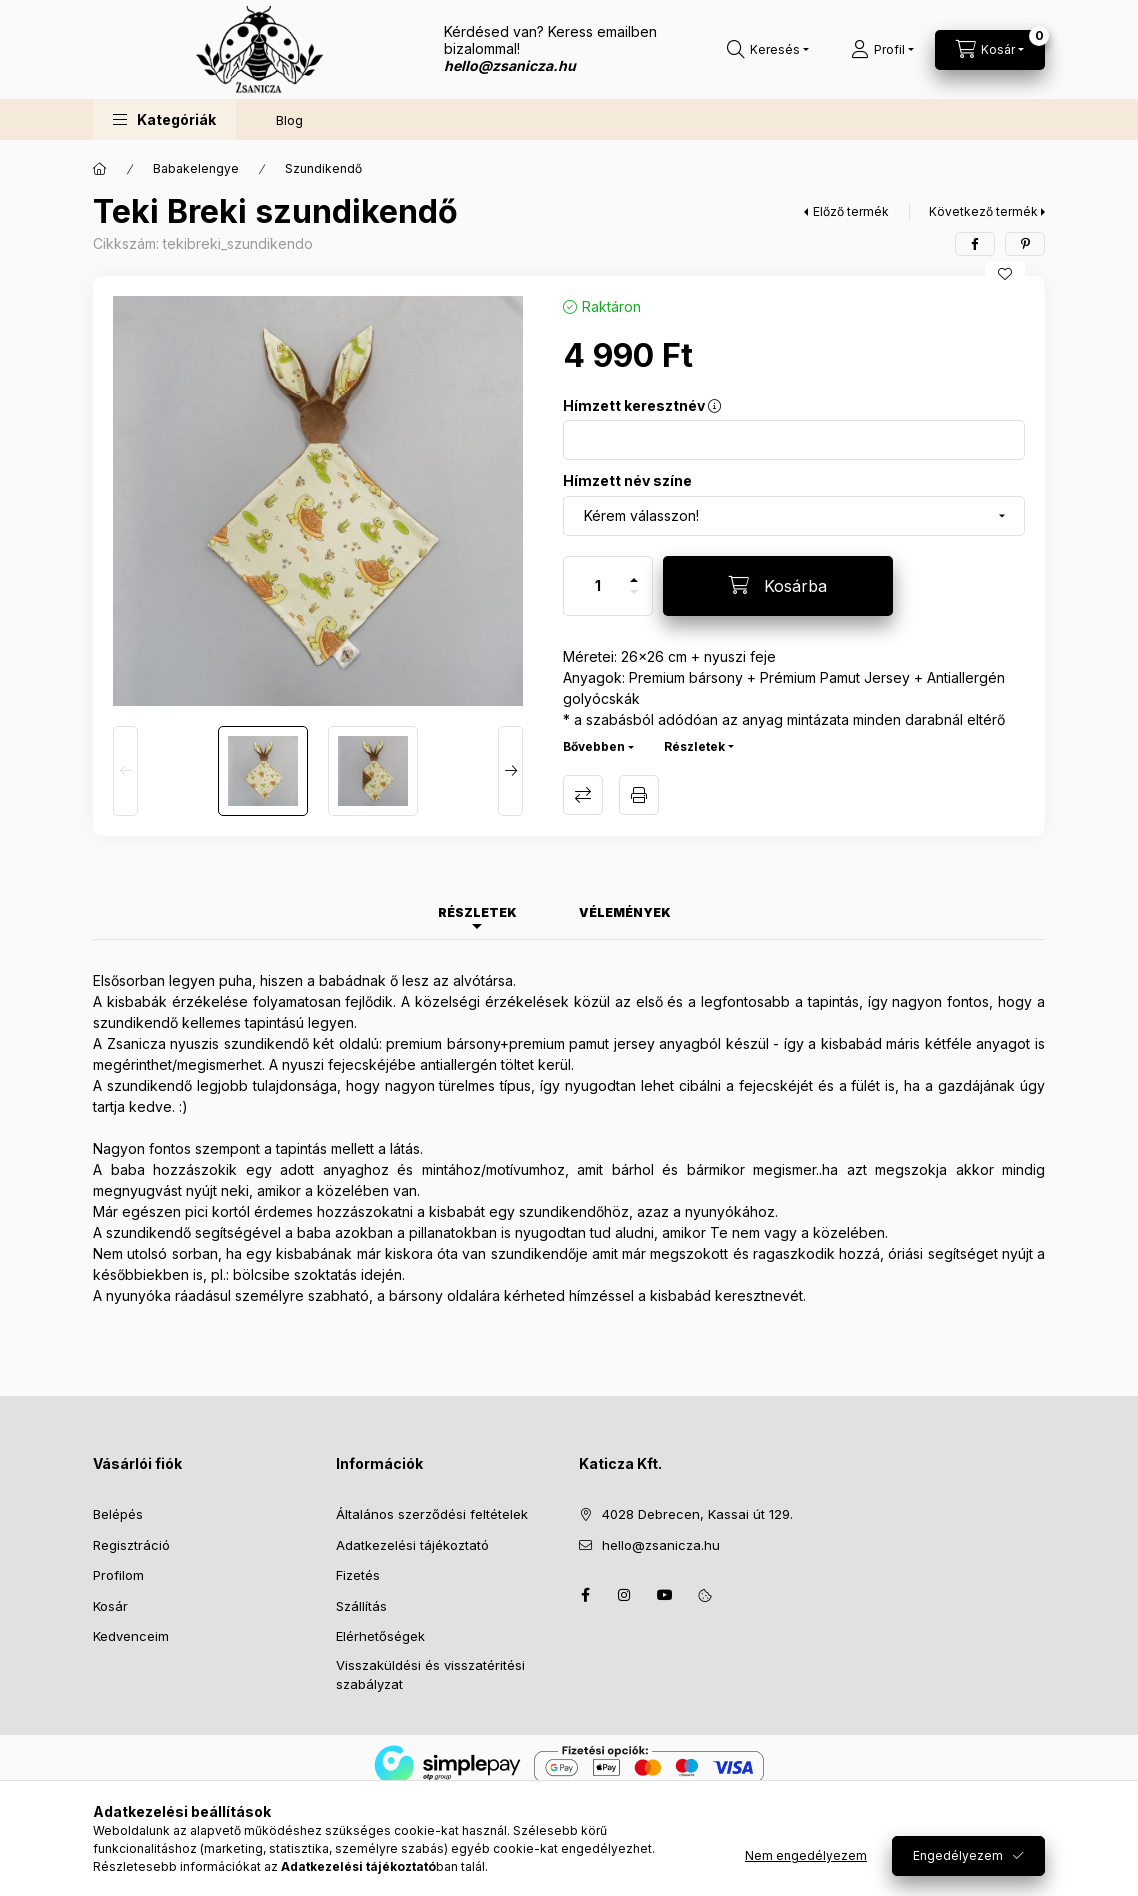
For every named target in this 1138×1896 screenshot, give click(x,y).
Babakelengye (196, 168)
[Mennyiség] (598, 586)
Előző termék (851, 211)
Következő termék (983, 211)
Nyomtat (639, 795)
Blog (289, 120)
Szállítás (361, 1606)
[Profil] (882, 50)
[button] (164, 119)
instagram (625, 1595)
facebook (585, 1595)
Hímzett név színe (627, 480)
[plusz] (634, 571)
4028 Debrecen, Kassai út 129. (697, 1514)
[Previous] (125, 771)
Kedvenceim (131, 1636)
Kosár (110, 1606)
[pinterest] (1025, 244)
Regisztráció (131, 1545)
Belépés (118, 1514)
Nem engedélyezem (806, 1858)
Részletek (694, 746)
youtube (665, 1595)
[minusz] (634, 600)
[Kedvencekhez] (1005, 274)
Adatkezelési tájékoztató (412, 1545)
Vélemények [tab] (625, 912)
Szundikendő (323, 168)
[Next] (510, 771)
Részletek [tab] (477, 912)
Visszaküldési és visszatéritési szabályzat (430, 1675)
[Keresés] (768, 50)
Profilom (118, 1575)
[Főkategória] (100, 169)
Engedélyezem (958, 1858)
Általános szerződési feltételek (432, 1514)
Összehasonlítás (583, 795)
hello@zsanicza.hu (661, 1545)
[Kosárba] (778, 586)
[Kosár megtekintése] (990, 50)
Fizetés (358, 1575)
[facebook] (975, 244)
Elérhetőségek (380, 1636)
